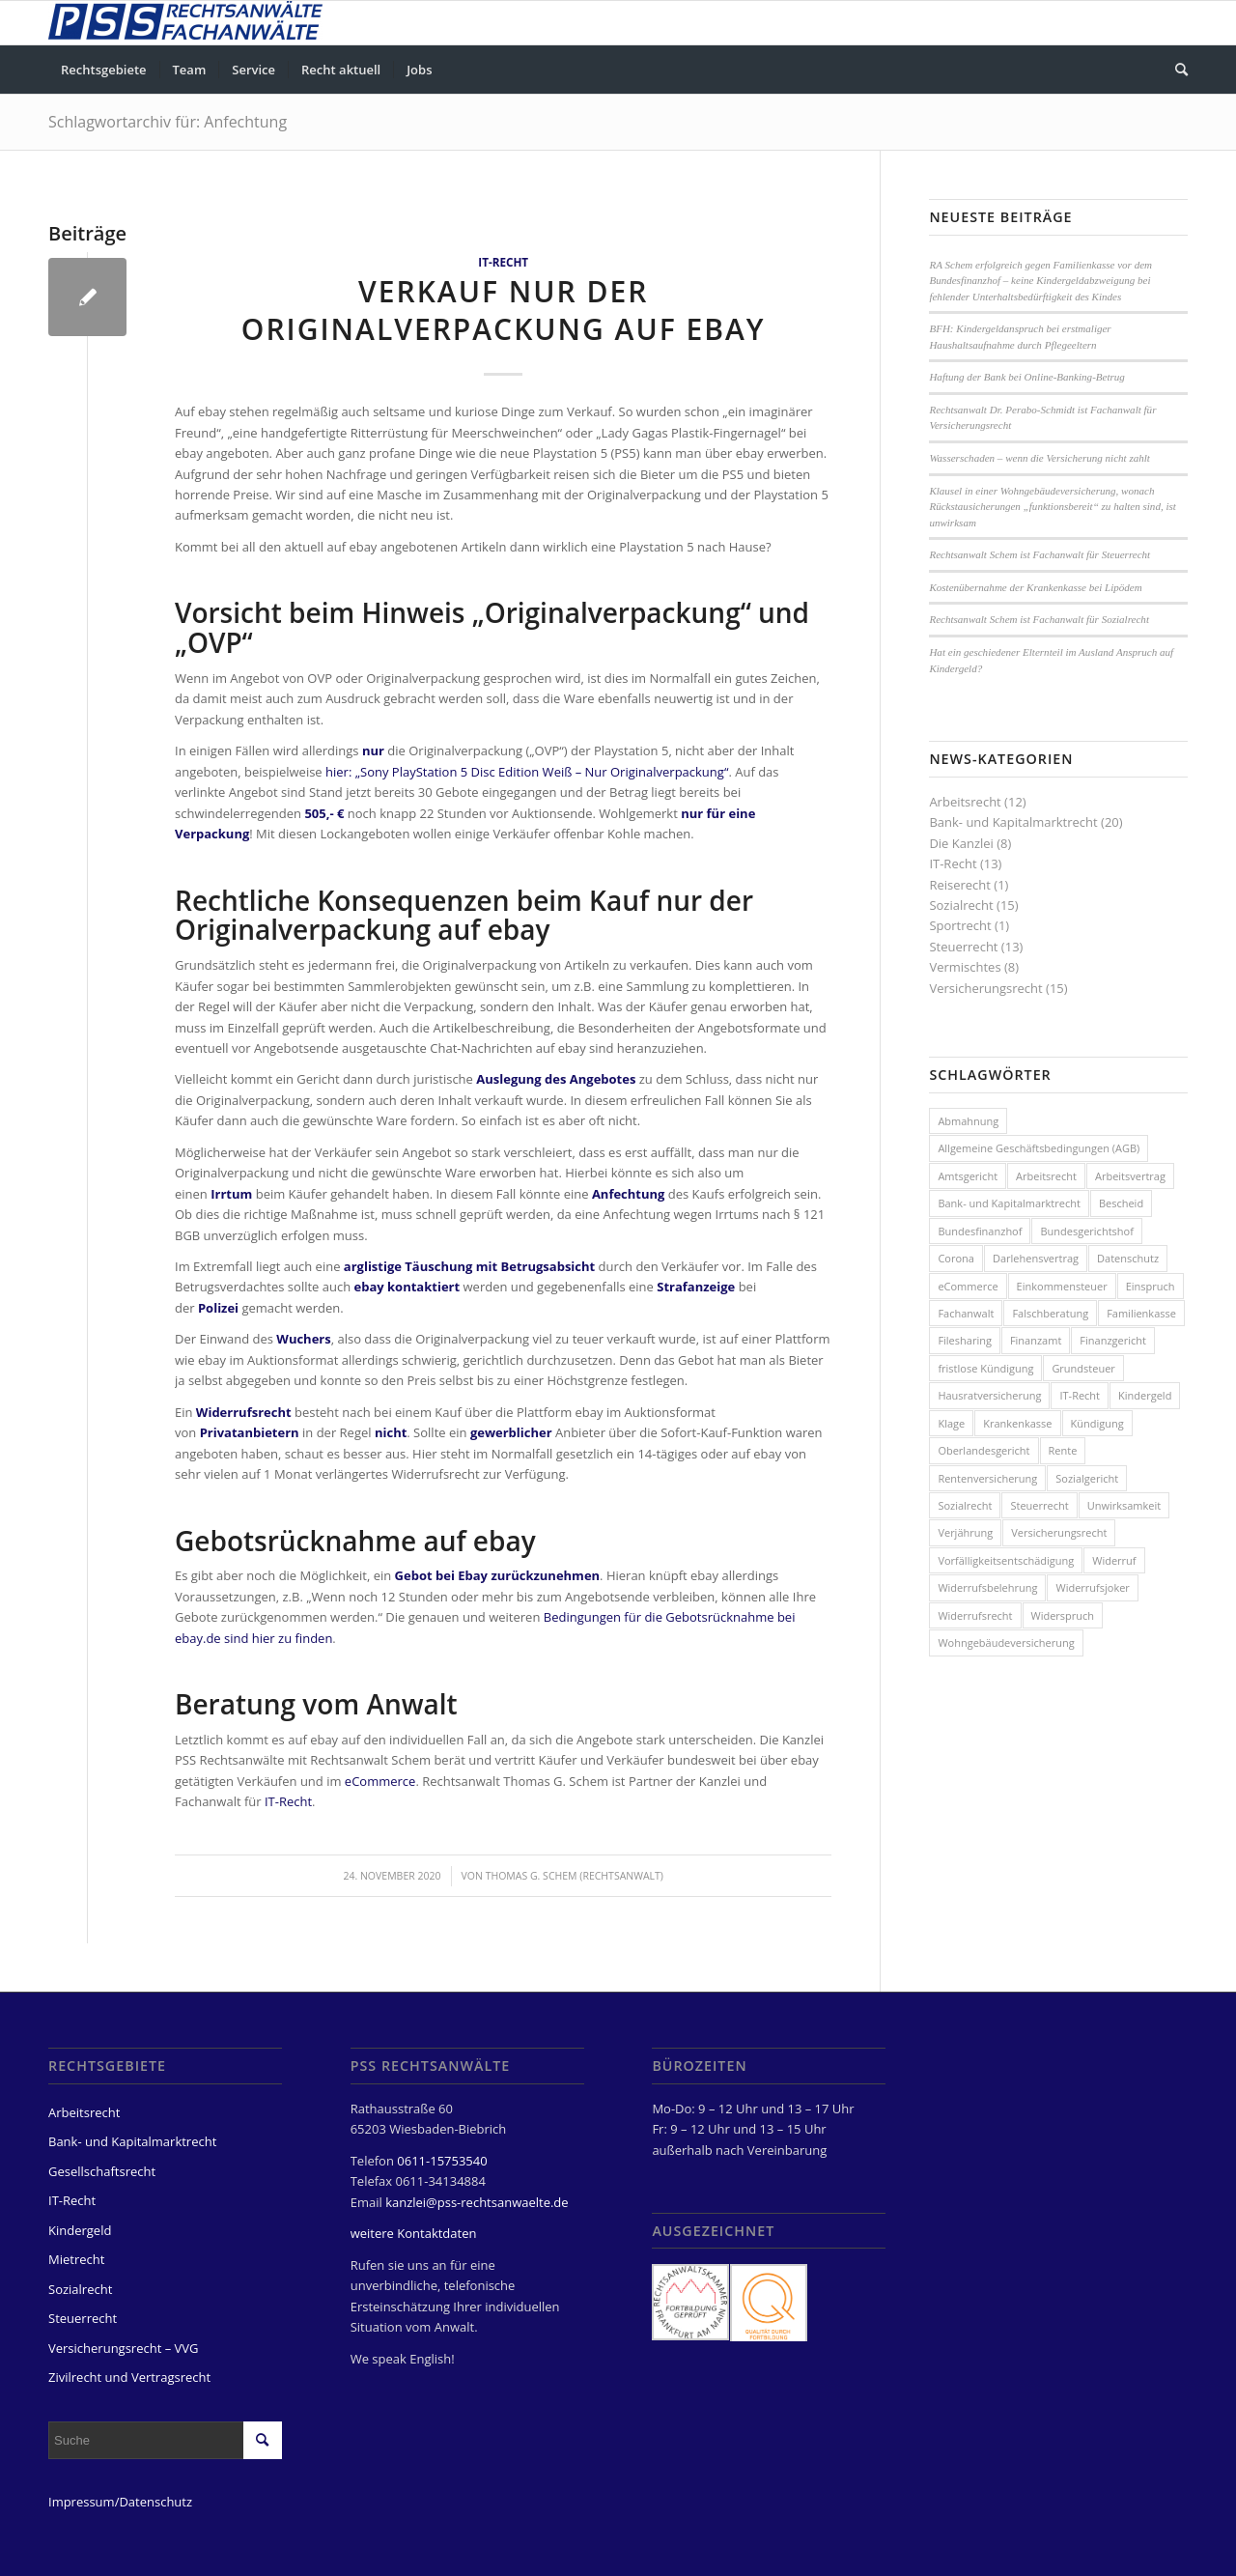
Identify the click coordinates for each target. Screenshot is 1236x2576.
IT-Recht (503, 261)
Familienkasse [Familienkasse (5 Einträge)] (1141, 1313)
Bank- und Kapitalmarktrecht (1013, 822)
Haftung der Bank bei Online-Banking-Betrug (1026, 376)
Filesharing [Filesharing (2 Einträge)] (965, 1340)
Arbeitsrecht (964, 801)
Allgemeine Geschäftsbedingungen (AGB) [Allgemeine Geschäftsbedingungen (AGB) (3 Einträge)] (1038, 1148)
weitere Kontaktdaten (414, 2233)
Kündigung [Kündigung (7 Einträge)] (1097, 1423)
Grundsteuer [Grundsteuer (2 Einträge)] (1083, 1368)
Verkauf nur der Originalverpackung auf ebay (503, 310)
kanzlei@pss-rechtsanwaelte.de (476, 2202)
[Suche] (1175, 69)
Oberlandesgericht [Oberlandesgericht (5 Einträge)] (983, 1450)
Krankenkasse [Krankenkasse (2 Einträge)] (1017, 1423)
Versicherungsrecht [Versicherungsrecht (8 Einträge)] (1059, 1532)
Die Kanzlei (961, 843)
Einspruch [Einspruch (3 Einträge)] (1150, 1286)
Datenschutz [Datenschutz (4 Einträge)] (1128, 1258)
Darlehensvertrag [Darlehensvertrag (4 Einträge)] (1036, 1258)
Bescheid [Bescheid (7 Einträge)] (1121, 1203)
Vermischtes (964, 967)
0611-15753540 (442, 2160)
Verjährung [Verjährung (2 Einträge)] (965, 1532)
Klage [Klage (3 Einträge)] (951, 1423)
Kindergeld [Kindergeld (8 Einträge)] (1144, 1395)
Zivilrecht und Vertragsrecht (129, 2377)
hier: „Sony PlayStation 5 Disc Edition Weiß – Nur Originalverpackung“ (526, 771)
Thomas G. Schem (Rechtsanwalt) (574, 1875)
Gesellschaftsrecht (101, 2171)
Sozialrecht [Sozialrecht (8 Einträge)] (965, 1505)
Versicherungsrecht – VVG (123, 2348)
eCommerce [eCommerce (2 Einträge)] (967, 1286)
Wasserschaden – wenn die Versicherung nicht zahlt (1039, 458)
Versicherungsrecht (985, 988)
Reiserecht (960, 884)
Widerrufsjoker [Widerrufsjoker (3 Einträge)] (1092, 1587)
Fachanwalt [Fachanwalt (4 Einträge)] (966, 1313)
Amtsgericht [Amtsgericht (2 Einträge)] (967, 1176)
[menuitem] (103, 69)
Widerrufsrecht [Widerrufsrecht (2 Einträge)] (975, 1615)
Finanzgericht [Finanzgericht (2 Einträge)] (1113, 1340)
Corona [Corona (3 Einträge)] (956, 1258)
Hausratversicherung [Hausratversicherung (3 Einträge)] (989, 1395)
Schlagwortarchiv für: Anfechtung (167, 121)
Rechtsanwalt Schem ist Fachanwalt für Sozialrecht (1039, 619)
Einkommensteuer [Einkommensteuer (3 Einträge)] (1062, 1286)
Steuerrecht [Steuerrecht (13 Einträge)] (1039, 1505)
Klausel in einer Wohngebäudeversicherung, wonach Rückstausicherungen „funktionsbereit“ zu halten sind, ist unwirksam (1052, 506)
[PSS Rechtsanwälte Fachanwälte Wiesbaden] (185, 22)
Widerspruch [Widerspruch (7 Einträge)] (1063, 1615)
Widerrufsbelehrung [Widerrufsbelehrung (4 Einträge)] (987, 1587)
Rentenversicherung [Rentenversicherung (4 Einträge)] (987, 1478)
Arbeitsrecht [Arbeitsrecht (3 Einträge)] (1046, 1176)
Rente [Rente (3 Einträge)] (1063, 1450)
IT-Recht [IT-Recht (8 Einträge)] (1079, 1395)
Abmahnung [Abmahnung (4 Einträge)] (968, 1121)
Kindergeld (79, 2230)
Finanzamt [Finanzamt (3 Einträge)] (1035, 1340)
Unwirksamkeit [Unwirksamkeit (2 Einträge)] (1124, 1505)
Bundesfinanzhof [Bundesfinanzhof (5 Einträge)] (980, 1231)
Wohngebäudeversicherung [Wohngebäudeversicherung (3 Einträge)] (1006, 1642)
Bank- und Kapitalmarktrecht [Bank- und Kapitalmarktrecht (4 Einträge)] (1009, 1203)
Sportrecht (960, 925)
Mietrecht (76, 2259)
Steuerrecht (963, 946)
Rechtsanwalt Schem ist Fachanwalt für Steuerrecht (1039, 554)
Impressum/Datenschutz (120, 2501)
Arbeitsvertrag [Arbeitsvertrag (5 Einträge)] (1130, 1176)
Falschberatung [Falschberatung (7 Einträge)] (1050, 1313)
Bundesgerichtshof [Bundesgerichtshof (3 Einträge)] (1086, 1231)
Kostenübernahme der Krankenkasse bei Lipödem (1035, 587)
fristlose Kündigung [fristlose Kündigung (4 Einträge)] (985, 1368)
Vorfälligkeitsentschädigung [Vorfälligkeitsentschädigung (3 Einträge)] (1006, 1560)
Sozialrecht (961, 905)
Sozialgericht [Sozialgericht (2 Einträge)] (1086, 1478)
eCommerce (380, 1781)
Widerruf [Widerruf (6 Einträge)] (1114, 1560)
